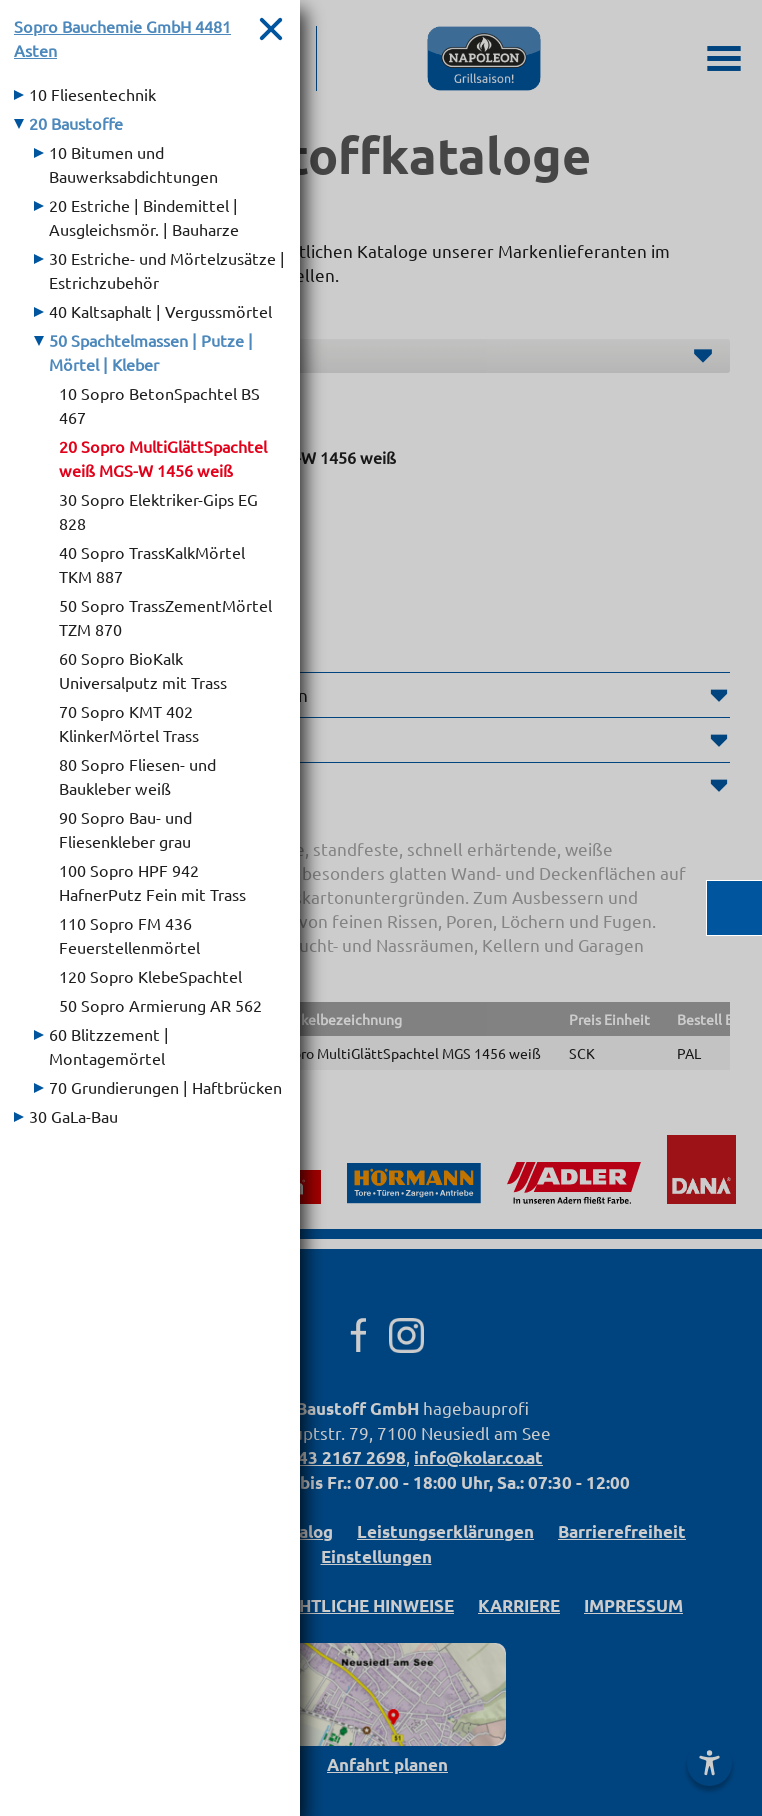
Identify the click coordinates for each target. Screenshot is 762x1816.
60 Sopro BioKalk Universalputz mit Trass (143, 670)
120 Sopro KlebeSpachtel (150, 976)
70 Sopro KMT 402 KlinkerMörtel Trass (129, 723)
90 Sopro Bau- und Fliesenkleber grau (125, 829)
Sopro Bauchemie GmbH (122, 38)
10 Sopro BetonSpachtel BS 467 (159, 405)
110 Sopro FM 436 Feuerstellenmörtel (129, 935)
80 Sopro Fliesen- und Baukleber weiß (137, 776)
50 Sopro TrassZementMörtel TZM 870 (165, 617)
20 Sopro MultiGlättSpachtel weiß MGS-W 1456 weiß (163, 458)
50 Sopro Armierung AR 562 (160, 1005)
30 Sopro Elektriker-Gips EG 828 (158, 511)
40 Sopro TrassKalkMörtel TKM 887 (152, 564)
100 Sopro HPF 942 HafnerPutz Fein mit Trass (152, 882)
